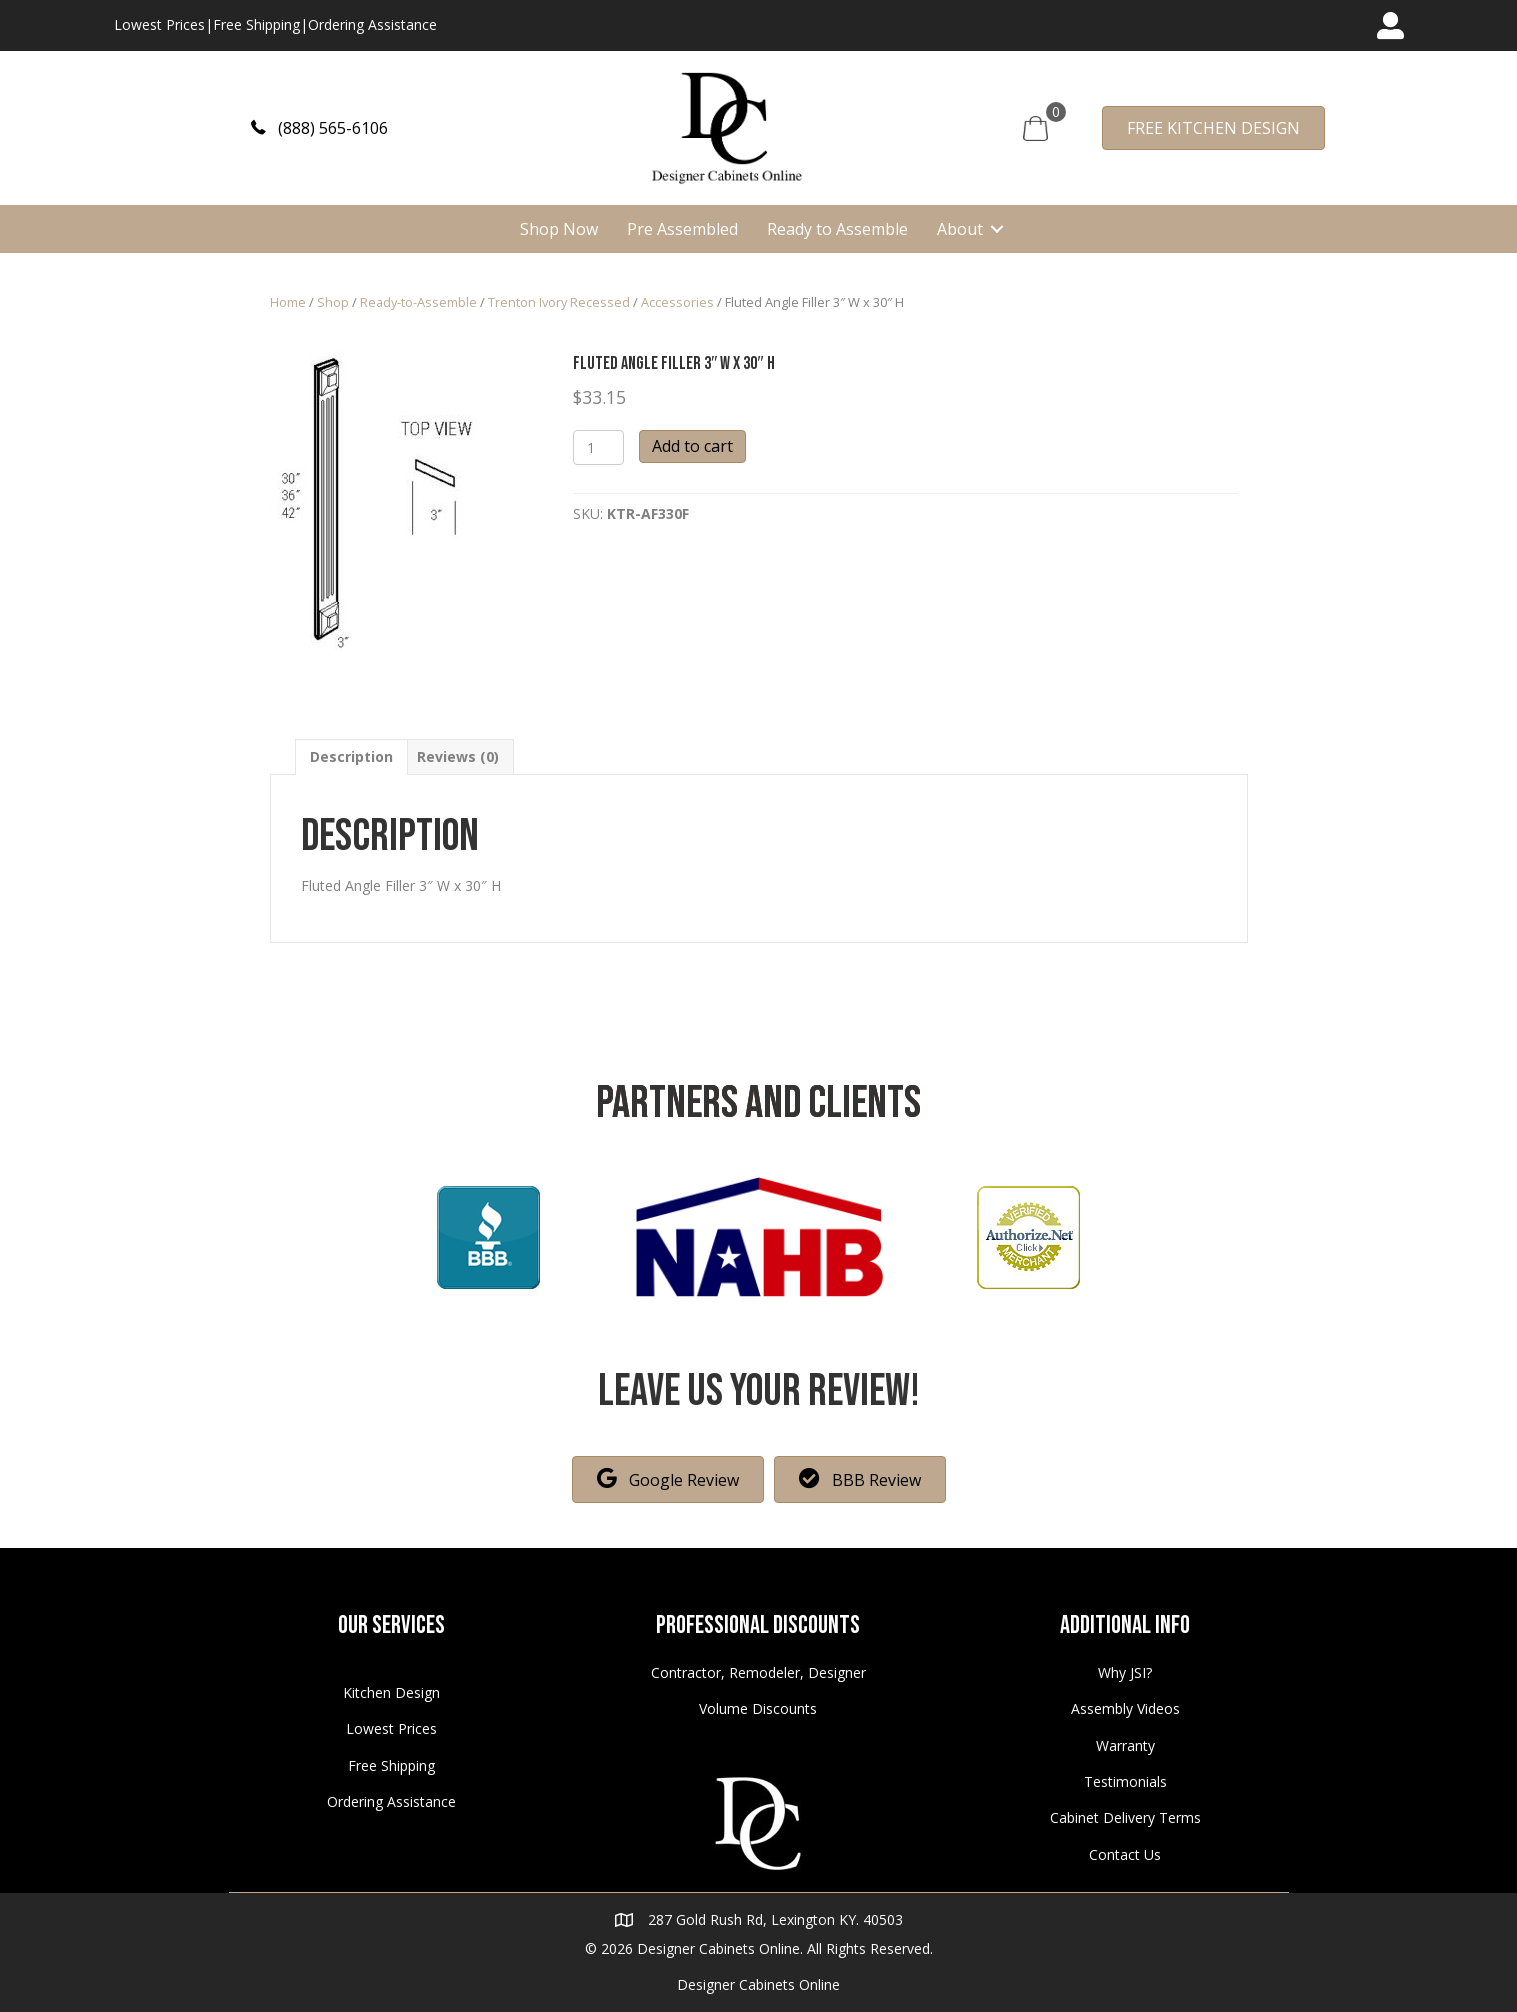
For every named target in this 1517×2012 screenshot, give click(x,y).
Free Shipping (256, 24)
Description (351, 756)
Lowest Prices (159, 24)
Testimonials (1125, 1781)
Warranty (1125, 1745)
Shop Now (559, 229)
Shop (333, 302)
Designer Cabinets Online (758, 1984)
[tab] (351, 756)
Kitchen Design (391, 1692)
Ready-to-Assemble (418, 302)
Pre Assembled (682, 229)
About (960, 229)
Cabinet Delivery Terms (1125, 1817)
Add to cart (692, 446)
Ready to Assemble (837, 229)
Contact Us (1125, 1854)
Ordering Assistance (372, 24)
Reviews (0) (458, 756)
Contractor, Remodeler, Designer (758, 1672)
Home (288, 302)
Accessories (677, 302)
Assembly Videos (1125, 1708)
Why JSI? (1125, 1672)
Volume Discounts (758, 1708)
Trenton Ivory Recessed (559, 302)
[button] (319, 127)
